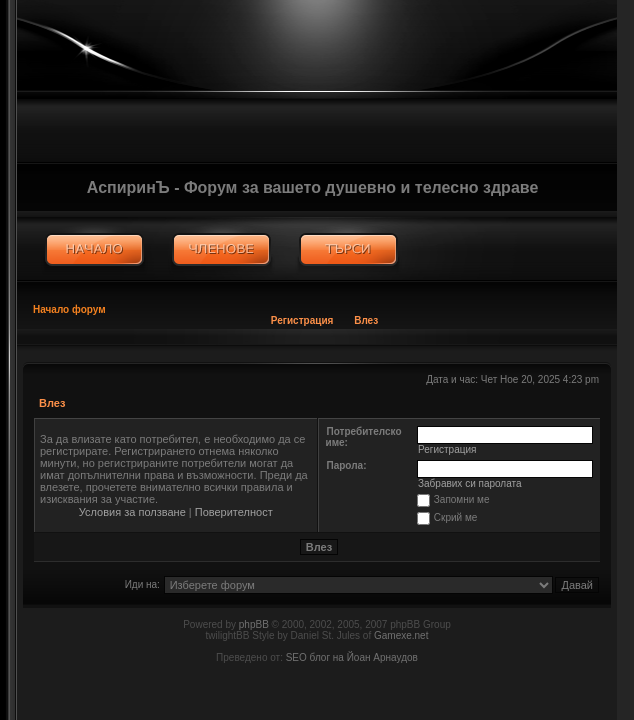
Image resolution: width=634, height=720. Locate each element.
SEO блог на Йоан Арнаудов (352, 657)
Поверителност (234, 512)
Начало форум (69, 309)
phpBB (254, 624)
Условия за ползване (132, 512)
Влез (366, 320)
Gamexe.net (401, 635)
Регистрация (302, 320)
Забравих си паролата (470, 483)
